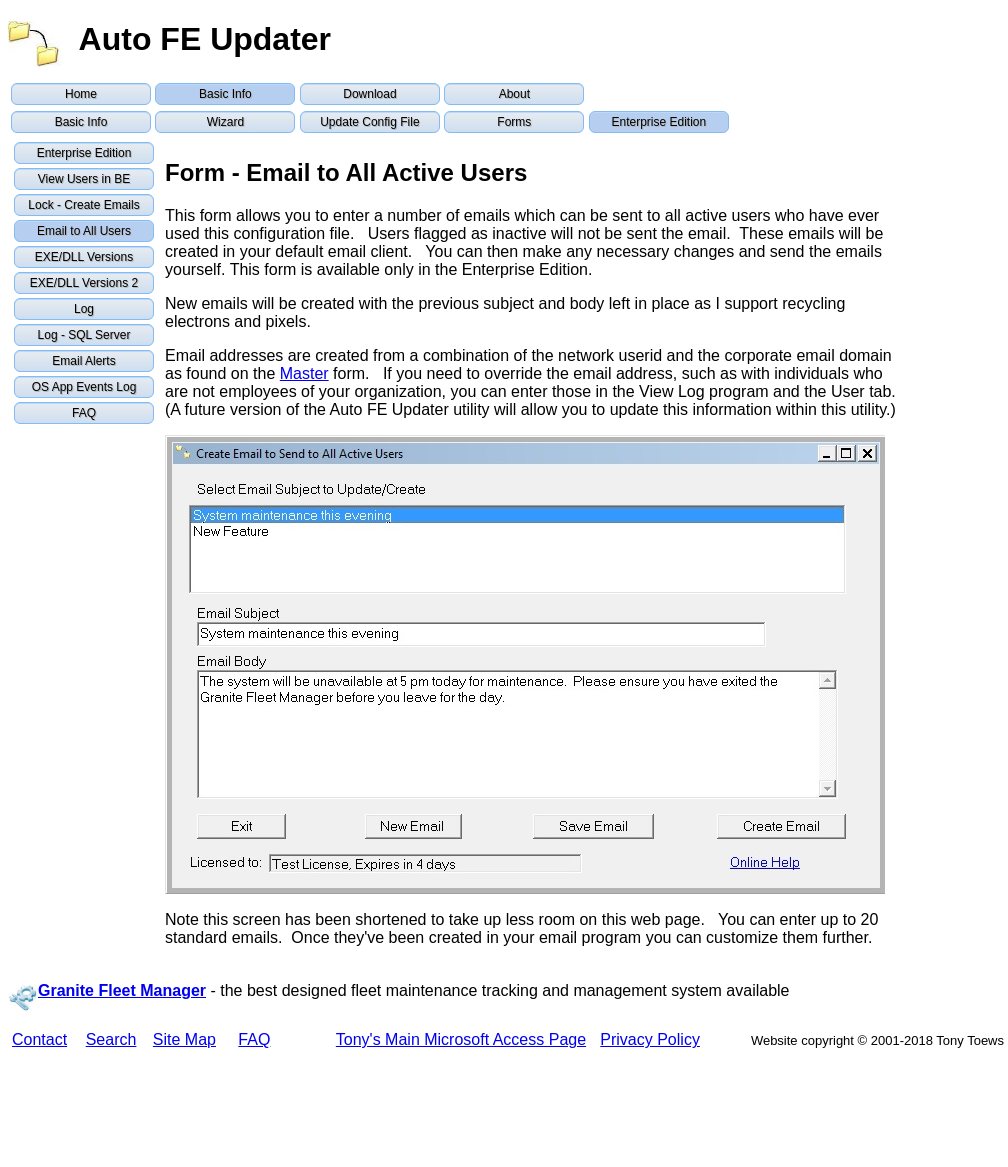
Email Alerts (83, 361)
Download (369, 94)
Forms (514, 122)
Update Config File (369, 122)
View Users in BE (84, 179)
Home (81, 94)
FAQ (84, 413)
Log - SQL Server (84, 335)
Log (84, 309)
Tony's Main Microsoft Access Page (461, 1039)
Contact (39, 1039)
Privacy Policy (650, 1039)
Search (111, 1039)
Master (304, 373)
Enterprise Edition (658, 122)
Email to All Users (84, 231)
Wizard (225, 122)
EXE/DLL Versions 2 (84, 283)
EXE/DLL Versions (84, 257)
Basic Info (225, 94)
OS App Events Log (84, 387)
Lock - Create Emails (83, 205)
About (514, 94)
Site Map (184, 1039)
